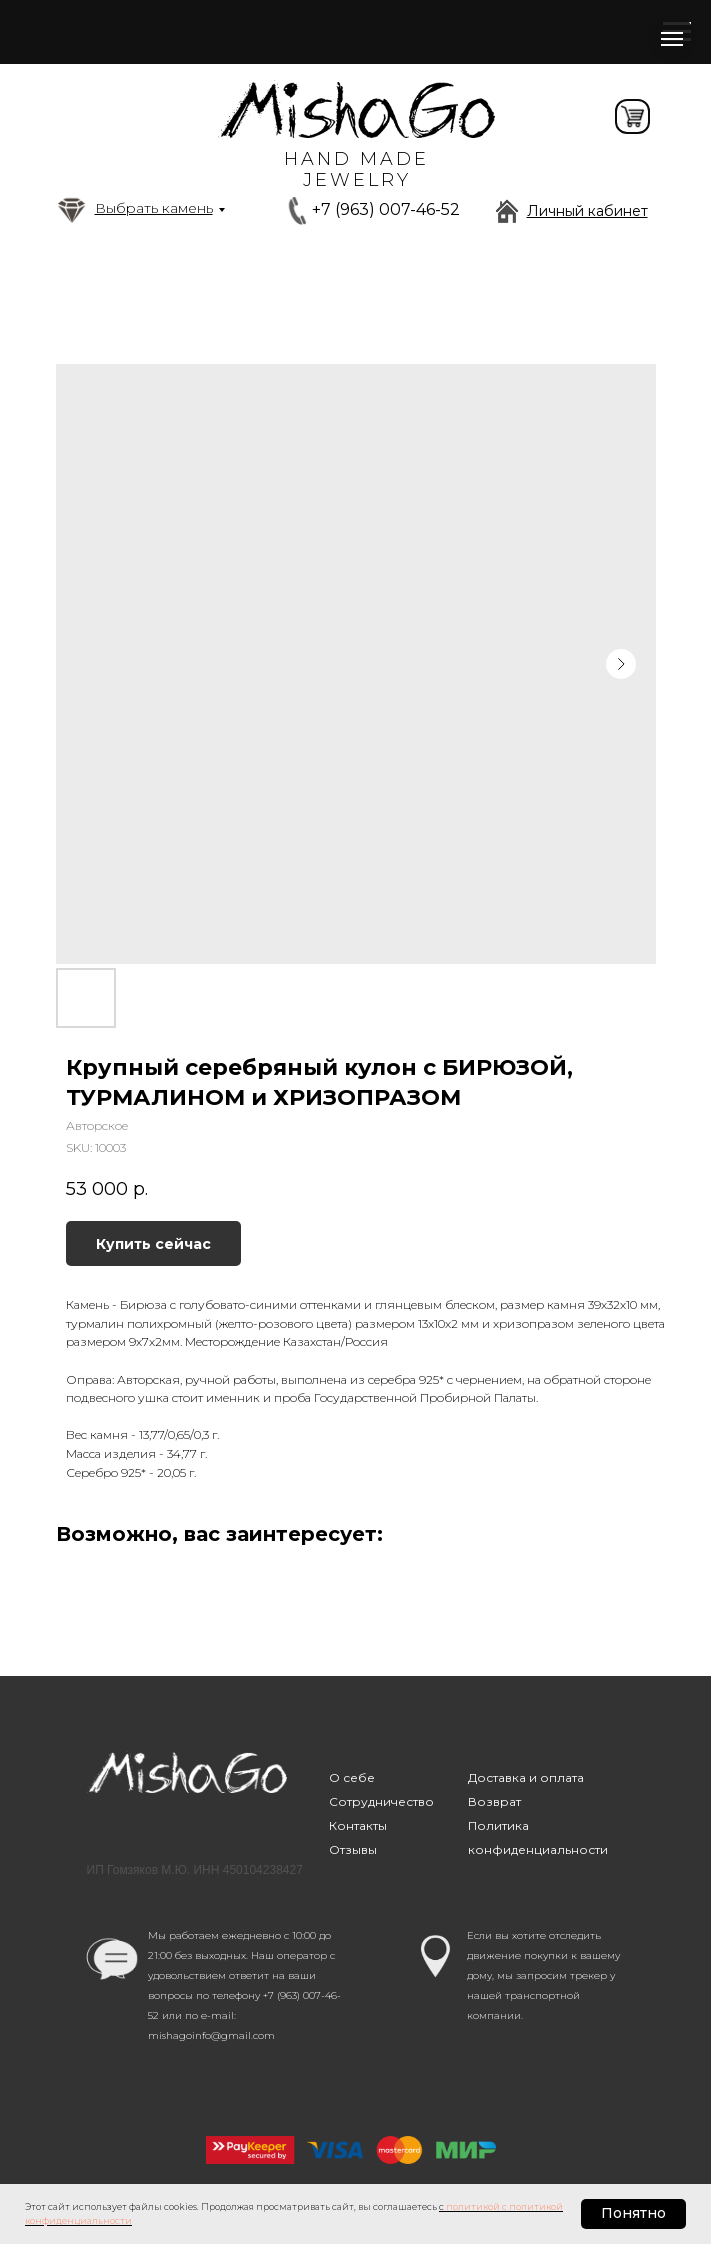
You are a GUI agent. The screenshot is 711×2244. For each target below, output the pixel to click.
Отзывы (353, 1849)
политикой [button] (473, 2206)
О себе (352, 1777)
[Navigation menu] (672, 39)
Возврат (494, 1801)
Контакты (358, 1825)
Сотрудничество (381, 1801)
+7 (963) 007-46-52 (386, 209)
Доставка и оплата (526, 1777)
